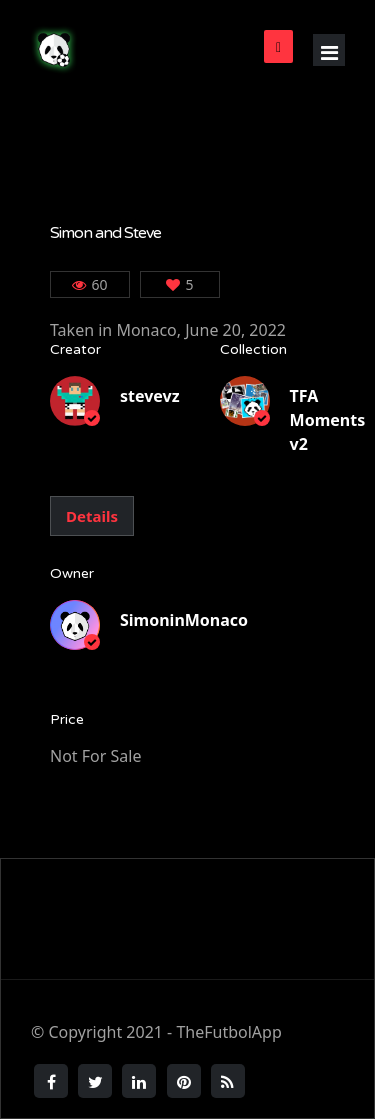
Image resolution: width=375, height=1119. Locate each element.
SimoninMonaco (184, 620)
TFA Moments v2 (328, 420)
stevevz (150, 396)
